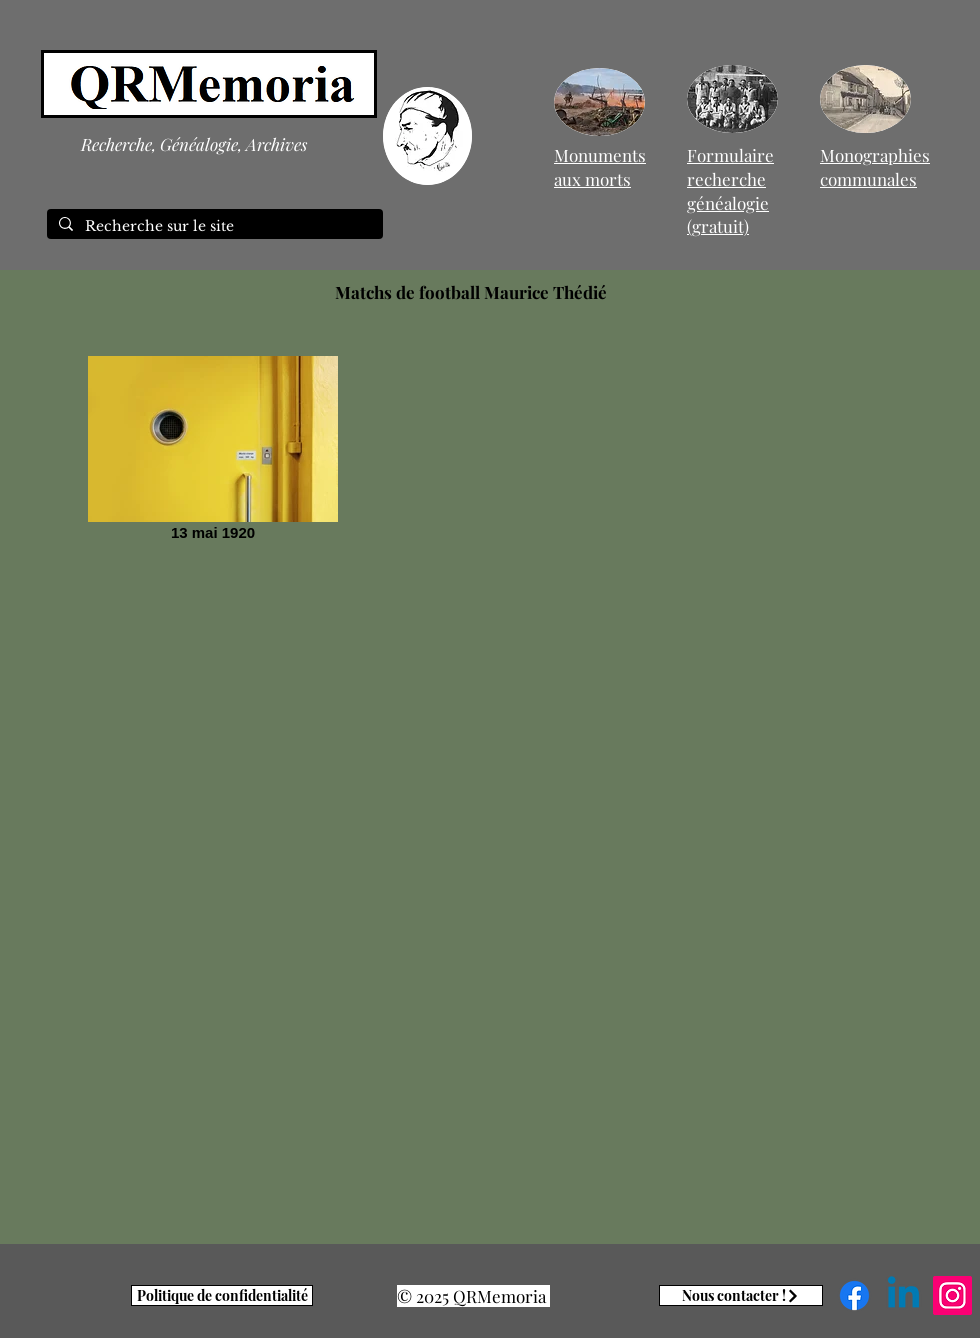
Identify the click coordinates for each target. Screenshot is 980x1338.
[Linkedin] (903, 1295)
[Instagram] (952, 1295)
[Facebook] (854, 1295)
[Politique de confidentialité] (222, 1295)
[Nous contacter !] (741, 1295)
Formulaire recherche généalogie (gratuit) (730, 190)
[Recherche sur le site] (213, 227)
